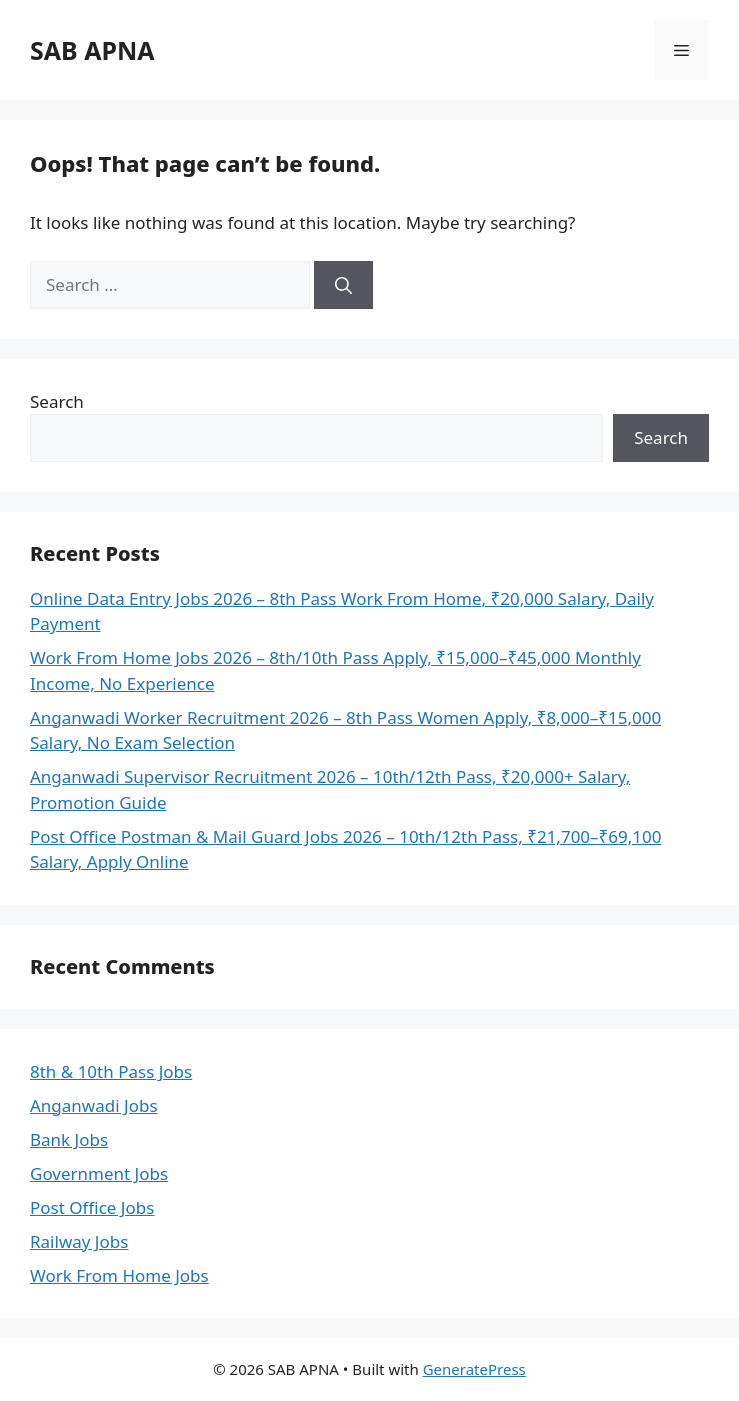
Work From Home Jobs (119, 1275)
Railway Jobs (79, 1241)
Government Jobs (99, 1173)
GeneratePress (474, 1369)
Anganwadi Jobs (94, 1105)
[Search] (343, 285)
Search (57, 401)
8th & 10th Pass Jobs (111, 1071)
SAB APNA (92, 50)
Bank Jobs (69, 1139)
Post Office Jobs (92, 1207)
